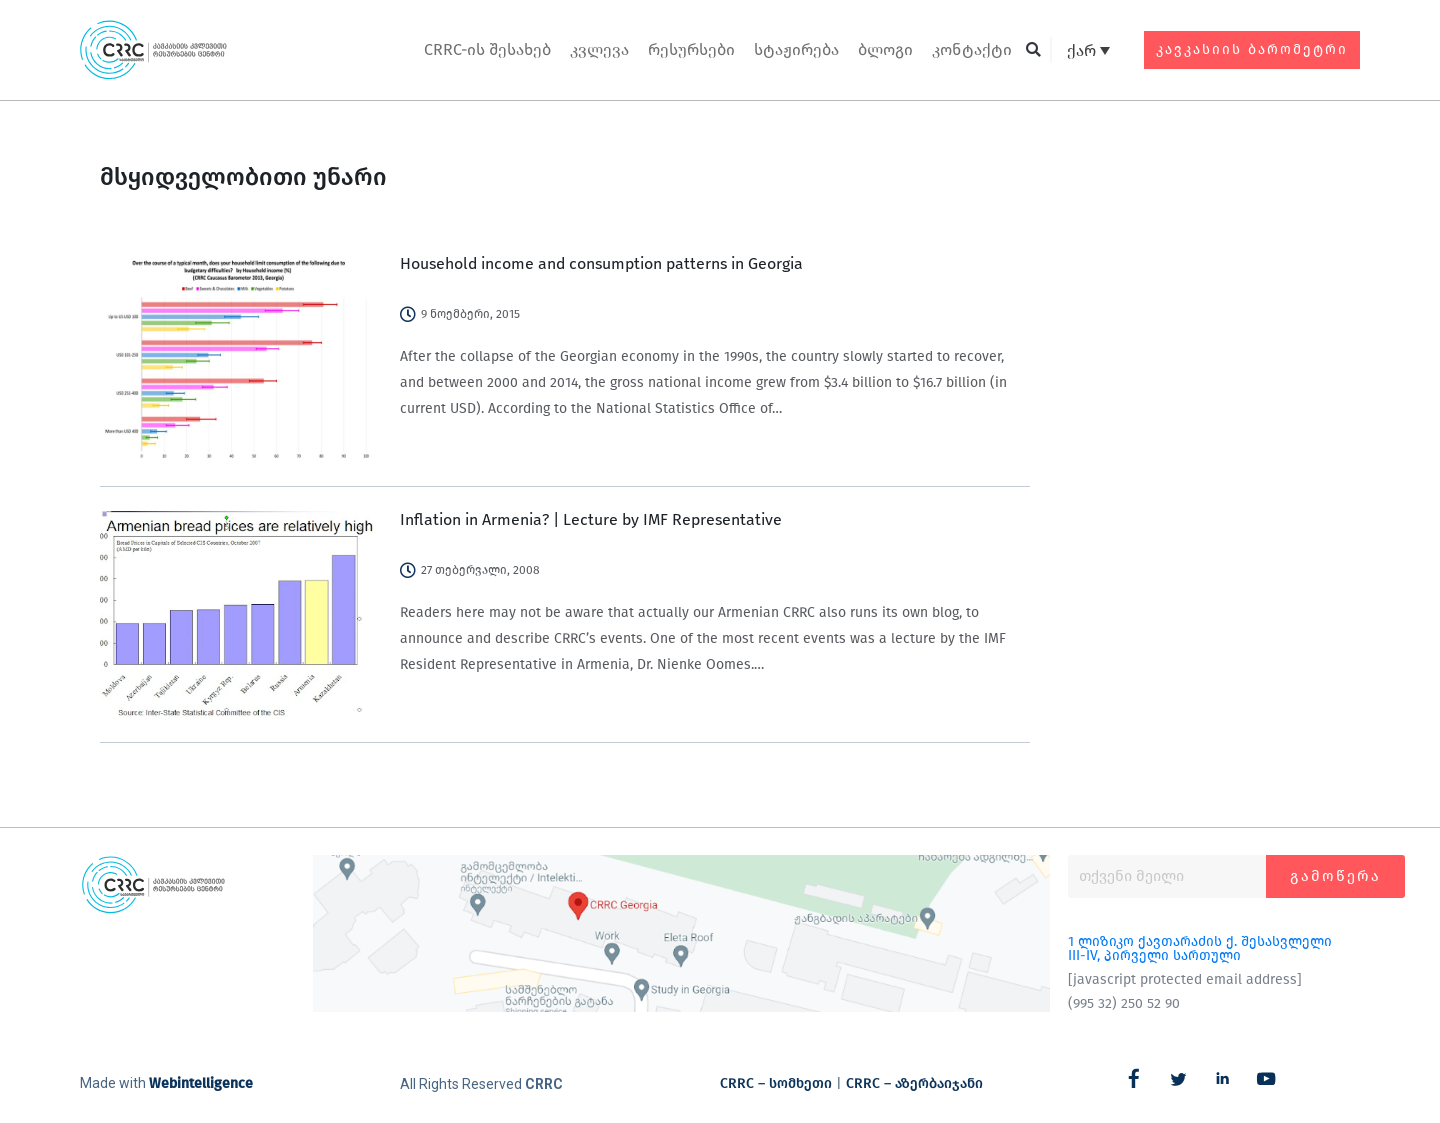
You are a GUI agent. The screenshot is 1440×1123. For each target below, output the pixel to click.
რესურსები (691, 49)
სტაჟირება (796, 49)
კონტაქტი (972, 49)
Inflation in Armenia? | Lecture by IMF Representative (591, 519)
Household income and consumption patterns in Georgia (601, 263)
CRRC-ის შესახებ (487, 49)
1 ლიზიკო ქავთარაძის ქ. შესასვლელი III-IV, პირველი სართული (1200, 948)
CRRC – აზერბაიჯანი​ (914, 1083)
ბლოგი (885, 49)
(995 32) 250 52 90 (1124, 1003)
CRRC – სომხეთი (776, 1083)
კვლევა (599, 49)
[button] (1033, 50)
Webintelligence (201, 1083)
